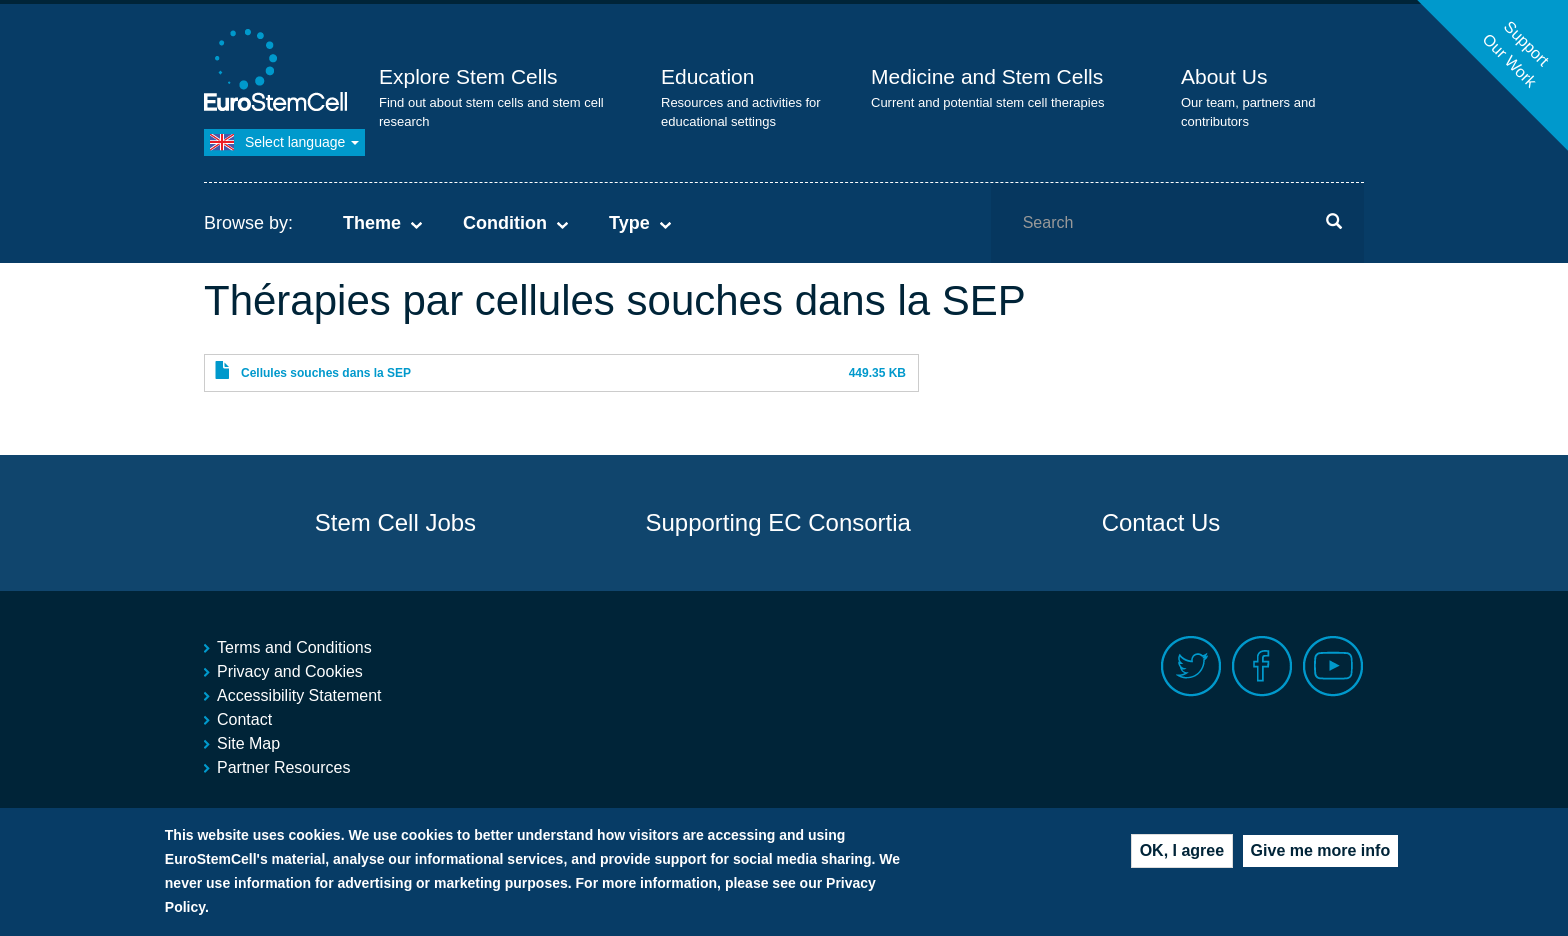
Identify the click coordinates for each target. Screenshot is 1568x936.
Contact (244, 719)
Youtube (1333, 666)
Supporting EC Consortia (777, 522)
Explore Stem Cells (468, 76)
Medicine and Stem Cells (987, 76)
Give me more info (1321, 852)
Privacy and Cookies (290, 671)
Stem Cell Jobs (395, 522)
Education (707, 76)
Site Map (248, 743)
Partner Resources (283, 767)
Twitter (1191, 666)
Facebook (1262, 666)
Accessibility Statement (299, 695)
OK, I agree (1182, 852)
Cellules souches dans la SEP (326, 373)
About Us (1224, 76)
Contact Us (1161, 522)
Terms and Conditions (294, 647)
